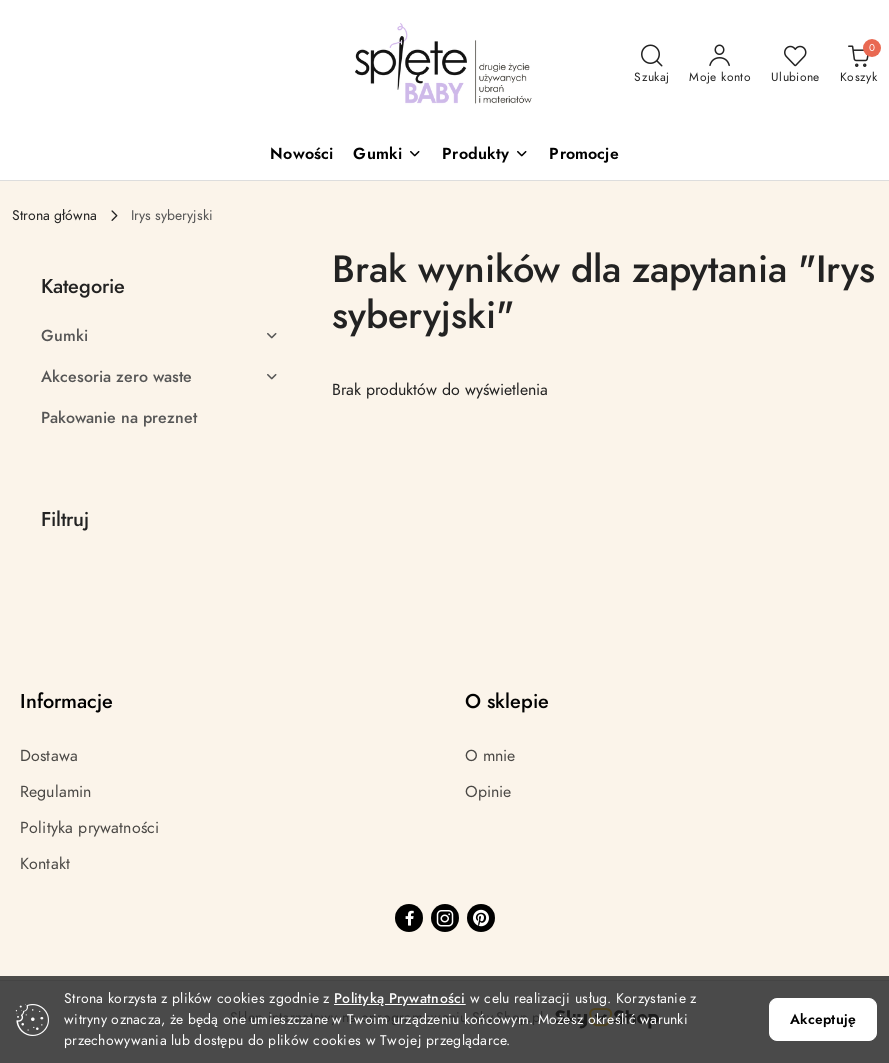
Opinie (488, 792)
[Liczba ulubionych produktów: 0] (795, 65)
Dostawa (49, 756)
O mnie (490, 756)
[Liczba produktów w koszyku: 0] (858, 65)
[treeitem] (160, 336)
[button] (387, 155)
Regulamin (55, 792)
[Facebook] (409, 918)
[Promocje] (583, 155)
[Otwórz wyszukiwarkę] (651, 65)
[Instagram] (445, 918)
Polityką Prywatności (400, 998)
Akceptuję (823, 1019)
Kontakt (45, 864)
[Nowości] (301, 155)
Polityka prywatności (89, 828)
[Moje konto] (720, 65)
